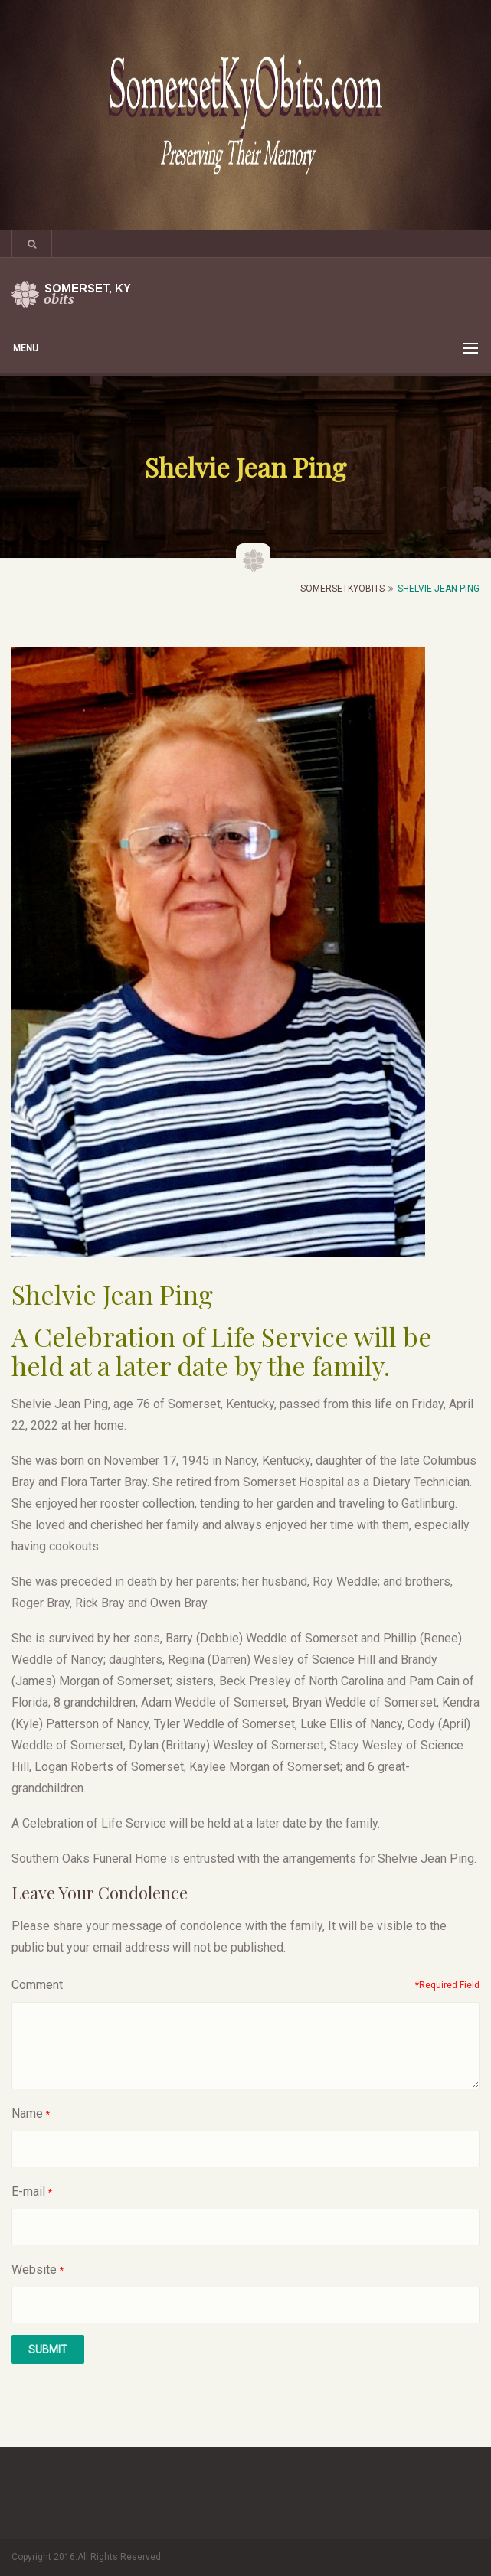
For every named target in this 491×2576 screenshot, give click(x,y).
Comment (37, 1985)
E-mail (28, 2191)
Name (27, 2113)
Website (34, 2269)
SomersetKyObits (342, 588)
